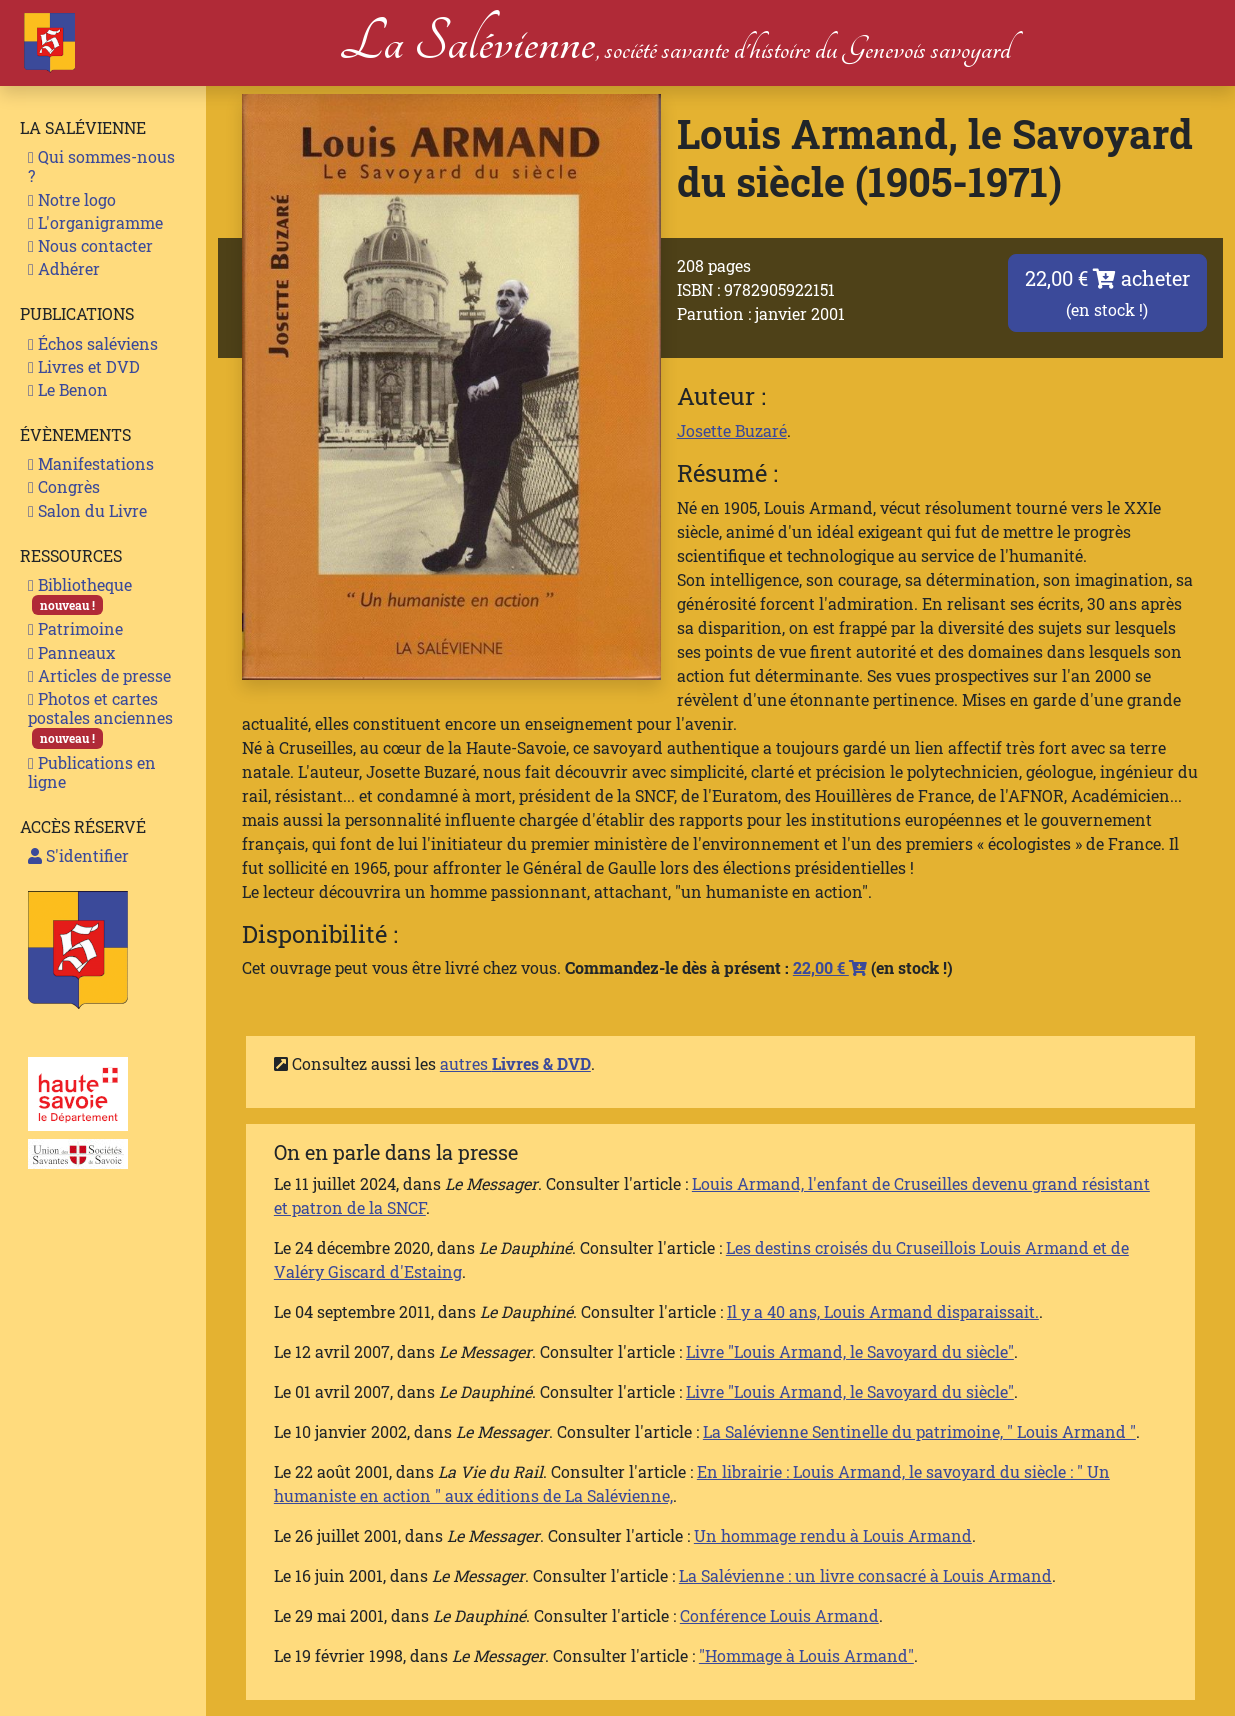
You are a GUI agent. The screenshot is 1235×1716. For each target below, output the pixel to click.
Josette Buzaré (732, 430)
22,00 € (830, 967)
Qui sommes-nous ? (101, 166)
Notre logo (72, 199)
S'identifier (78, 855)
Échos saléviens (93, 343)
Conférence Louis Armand (779, 1615)
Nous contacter (90, 245)
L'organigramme (95, 222)
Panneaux (71, 652)
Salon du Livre (87, 510)
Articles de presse (99, 675)
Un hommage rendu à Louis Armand (833, 1535)
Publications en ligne (92, 772)
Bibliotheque (80, 594)
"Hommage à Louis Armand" (806, 1655)
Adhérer (64, 268)
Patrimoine (75, 628)
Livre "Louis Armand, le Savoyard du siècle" (850, 1351)
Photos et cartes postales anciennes (100, 718)
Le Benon (68, 389)
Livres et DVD (84, 366)
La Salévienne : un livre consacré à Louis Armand (865, 1575)
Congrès (64, 486)
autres (515, 1063)
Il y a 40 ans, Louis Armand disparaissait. (883, 1311)
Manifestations (91, 463)
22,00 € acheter (1107, 292)
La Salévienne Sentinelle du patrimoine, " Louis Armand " (919, 1431)
